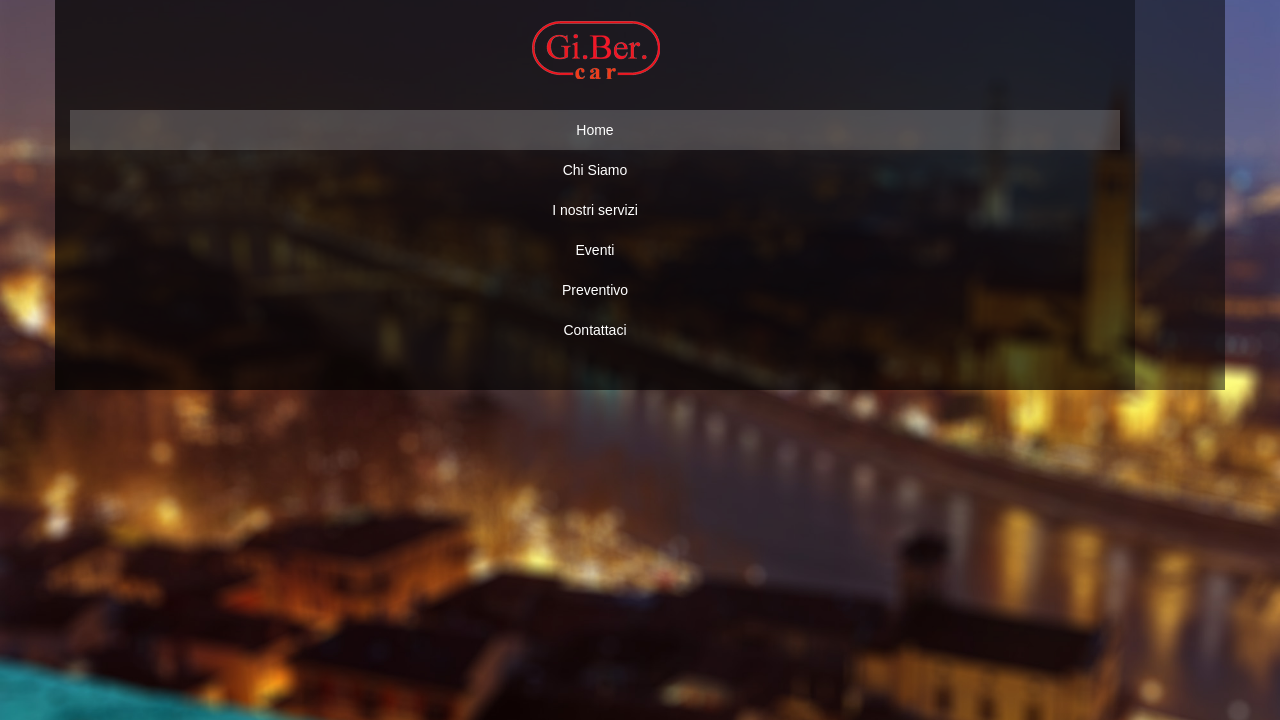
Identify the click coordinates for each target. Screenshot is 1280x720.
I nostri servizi (595, 210)
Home (594, 130)
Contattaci (594, 330)
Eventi (595, 250)
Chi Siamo (595, 170)
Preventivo (595, 290)
